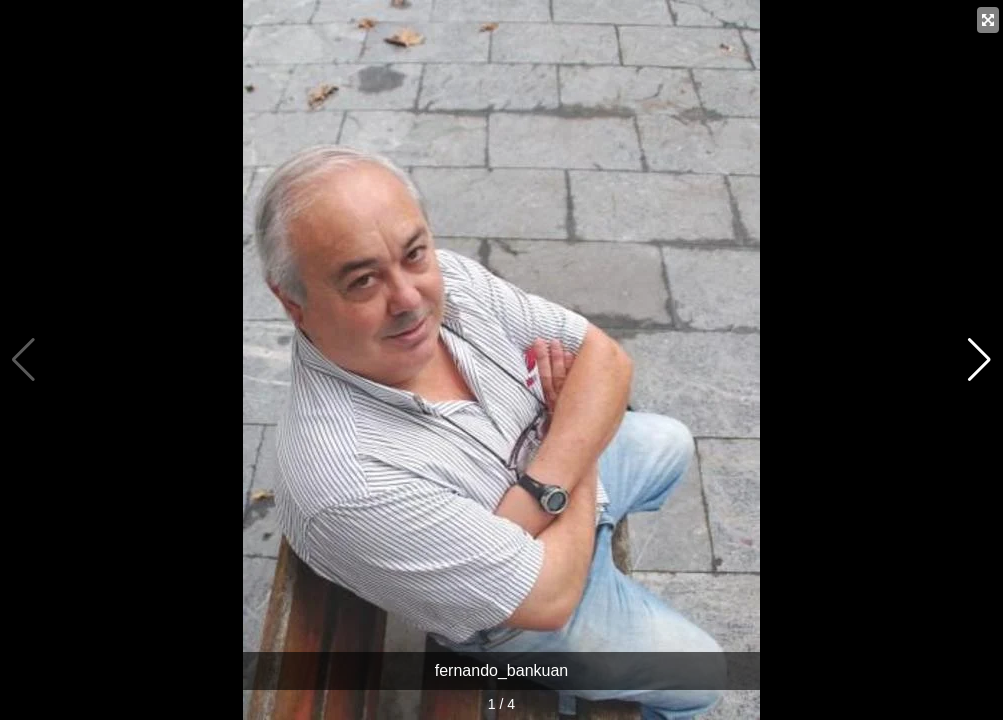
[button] (979, 360)
